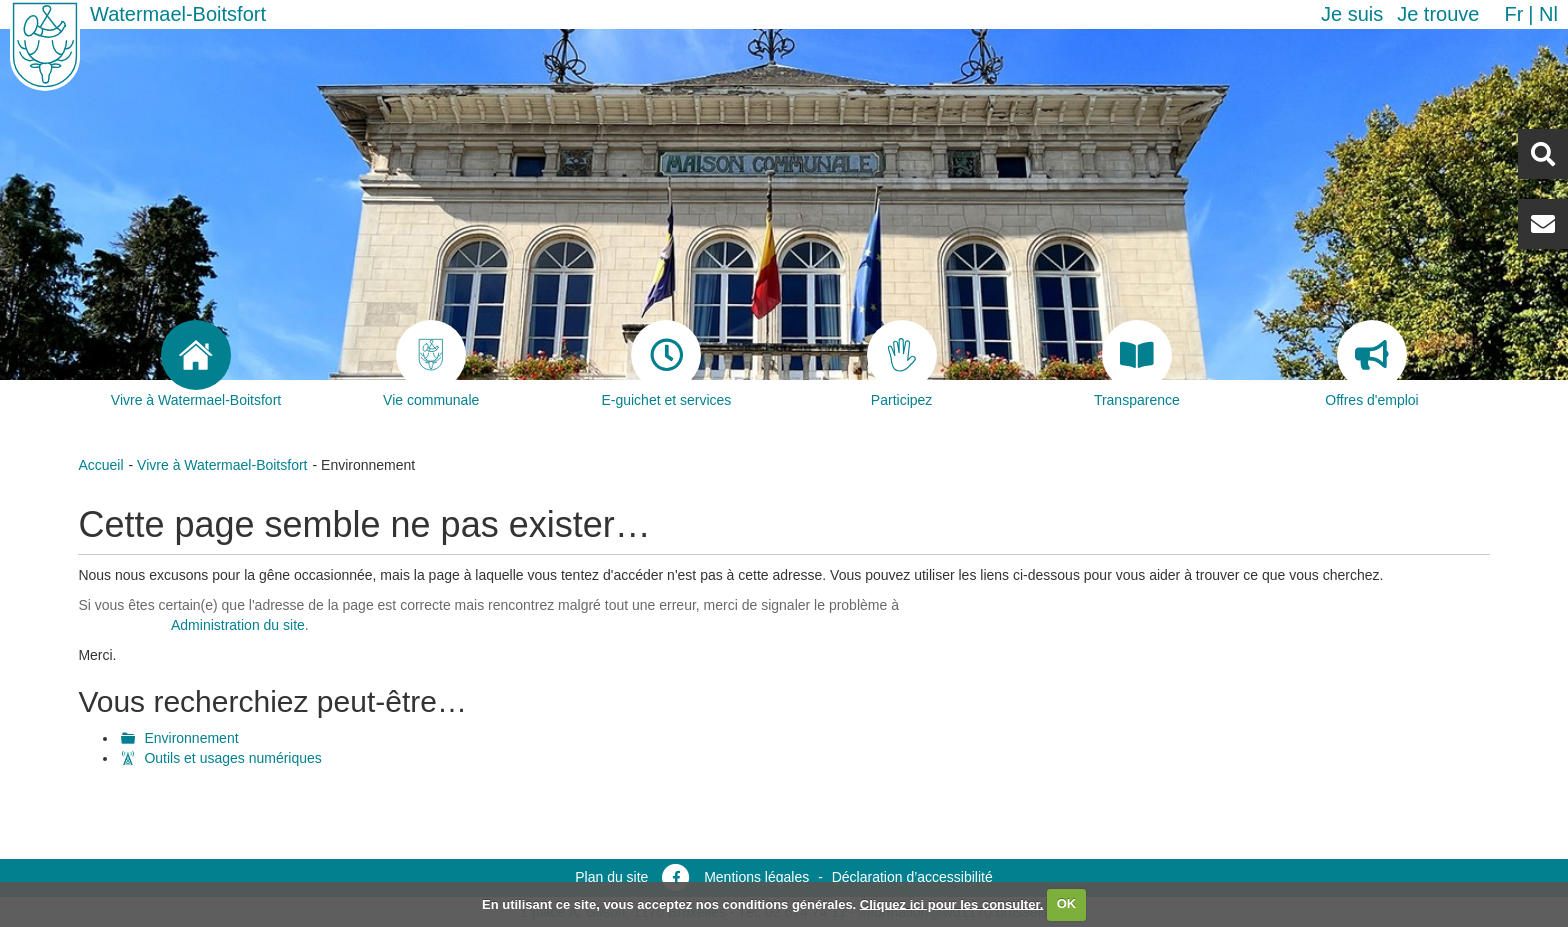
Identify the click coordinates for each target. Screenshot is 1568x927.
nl (1548, 14)
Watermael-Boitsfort (178, 14)
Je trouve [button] (1438, 14)
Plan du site (611, 877)
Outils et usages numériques (232, 758)
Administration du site (238, 625)
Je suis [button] (1352, 14)
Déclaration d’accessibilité (912, 877)
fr (1513, 14)
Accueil (100, 465)
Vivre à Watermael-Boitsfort (222, 465)
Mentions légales (756, 877)
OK (1067, 903)
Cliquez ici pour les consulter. (952, 903)
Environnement (191, 738)
